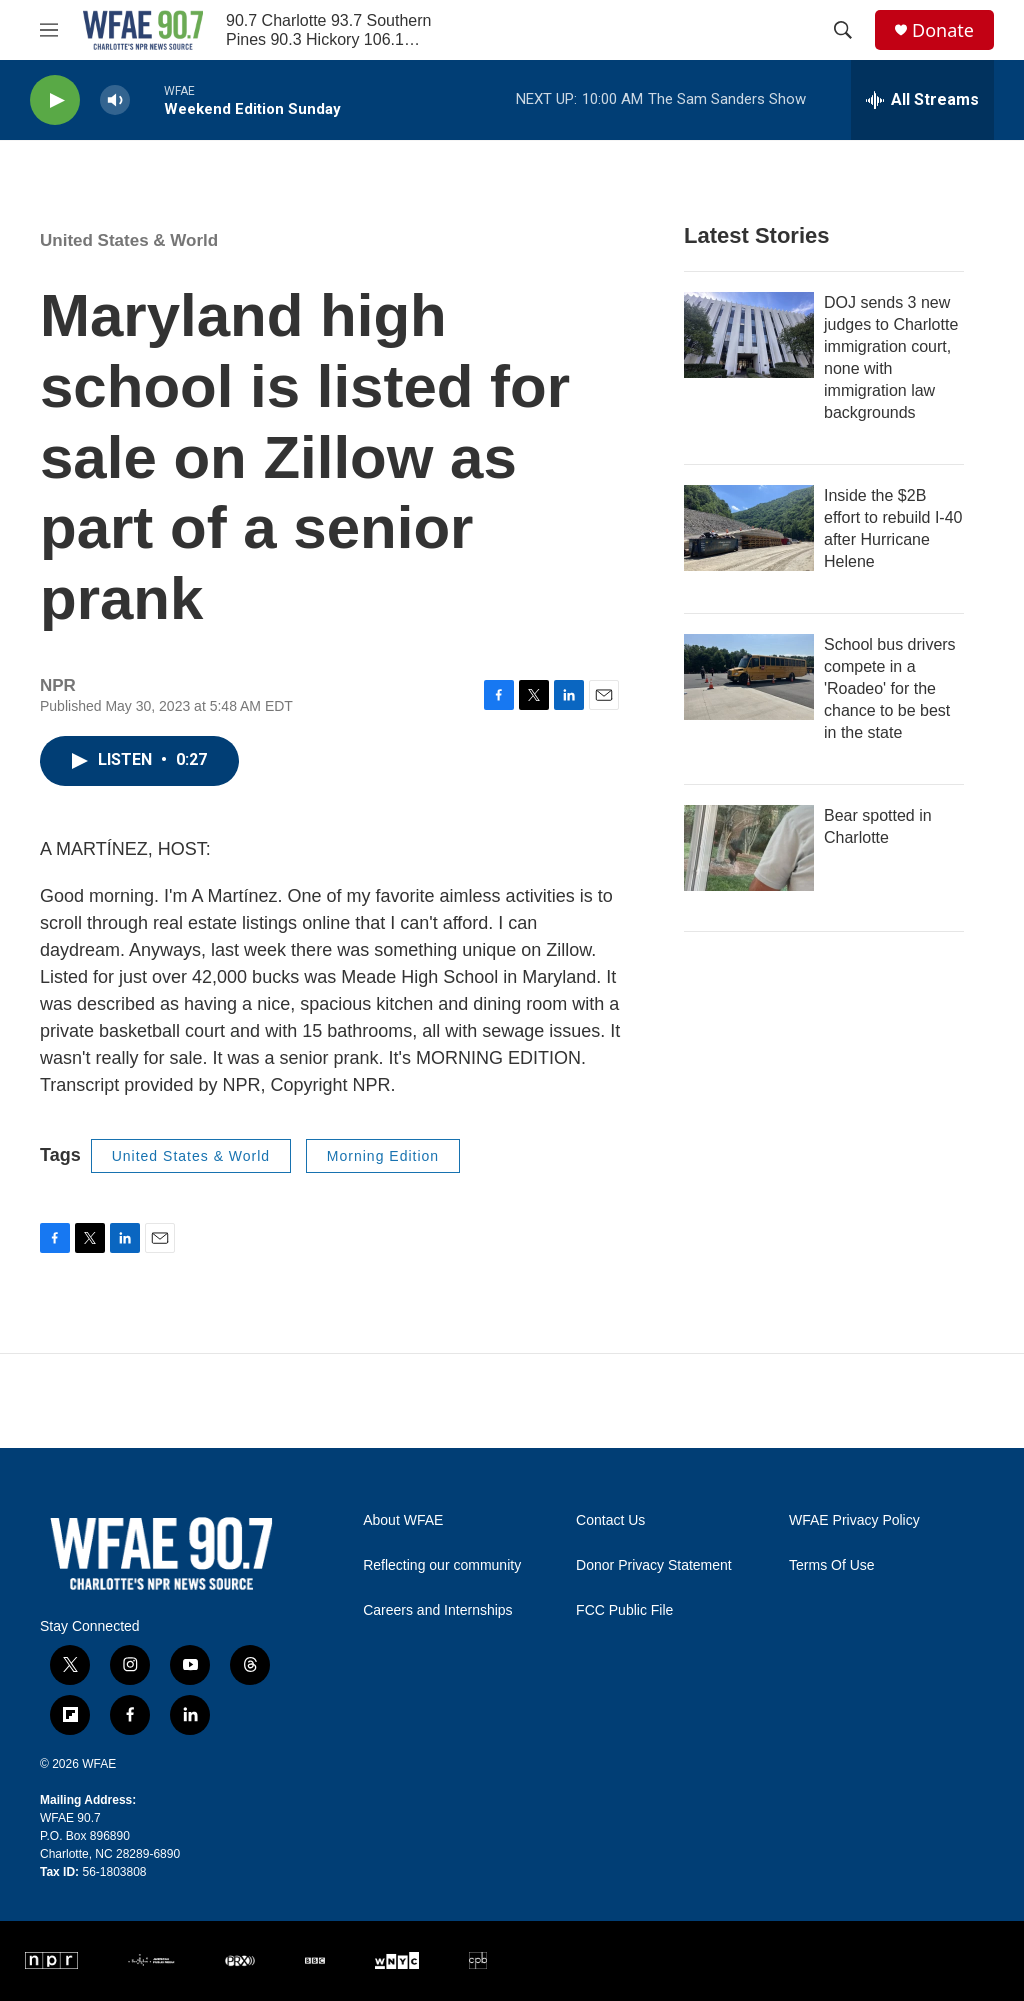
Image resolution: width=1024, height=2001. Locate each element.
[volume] (115, 100)
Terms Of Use (832, 1565)
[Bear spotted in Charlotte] (749, 848)
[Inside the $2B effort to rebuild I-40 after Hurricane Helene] (749, 528)
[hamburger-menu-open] (49, 30)
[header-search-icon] (843, 30)
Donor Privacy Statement (654, 1565)
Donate (943, 30)
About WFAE (403, 1520)
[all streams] (922, 100)
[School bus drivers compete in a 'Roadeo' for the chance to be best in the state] (749, 677)
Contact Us (610, 1520)
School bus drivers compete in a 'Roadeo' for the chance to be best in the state (890, 688)
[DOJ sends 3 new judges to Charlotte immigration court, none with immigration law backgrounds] (749, 335)
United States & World (129, 240)
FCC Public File (624, 1610)
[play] (55, 100)
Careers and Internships (437, 1610)
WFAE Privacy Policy (854, 1520)
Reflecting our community (442, 1565)
